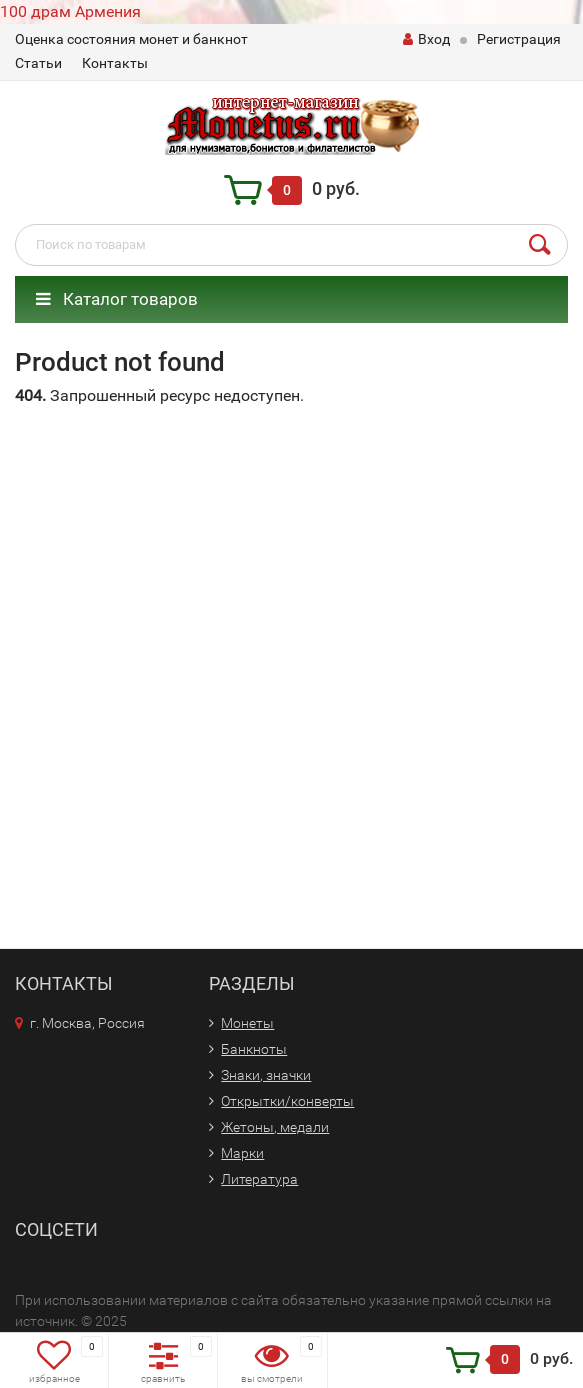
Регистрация (519, 39)
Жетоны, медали (275, 1127)
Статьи (38, 63)
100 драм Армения (70, 11)
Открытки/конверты (287, 1101)
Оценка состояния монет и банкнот (131, 39)
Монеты (247, 1023)
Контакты (115, 63)
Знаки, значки (266, 1075)
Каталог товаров (117, 299)
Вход (426, 39)
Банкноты (254, 1049)
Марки (242, 1153)
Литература (259, 1179)
